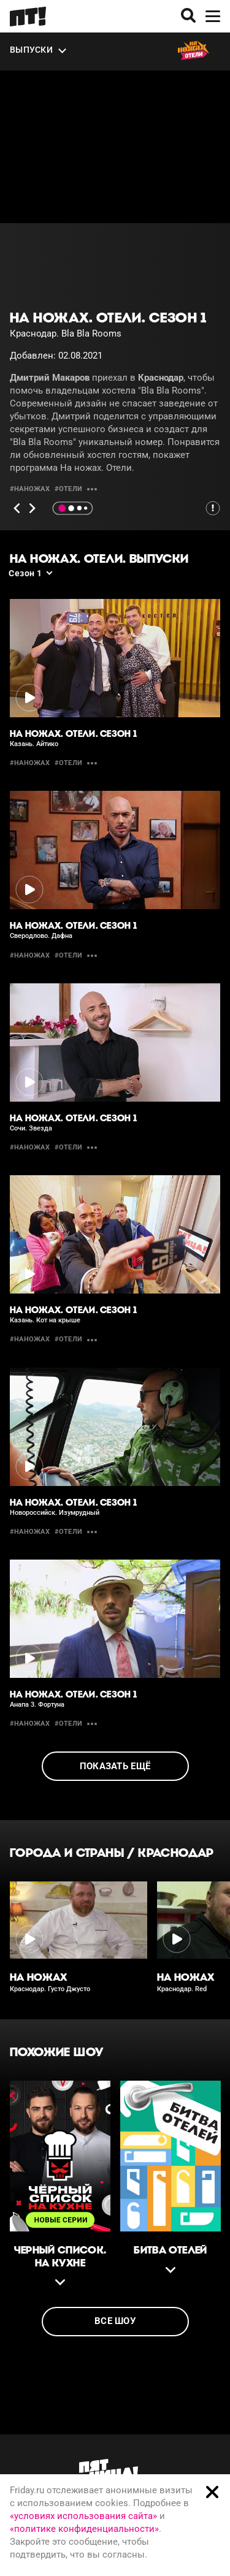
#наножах (30, 489)
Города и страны (67, 1852)
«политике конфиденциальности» (84, 2528)
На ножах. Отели (96, 467)
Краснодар (176, 1852)
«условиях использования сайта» (83, 2515)
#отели (68, 489)
